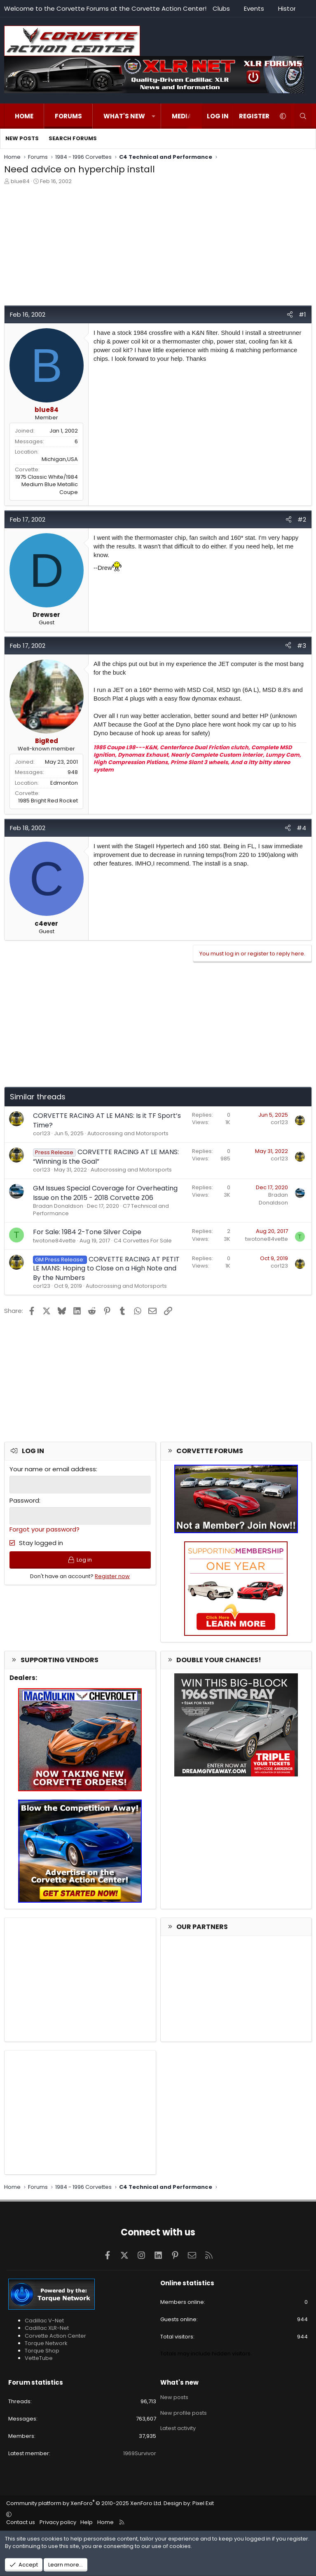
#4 (301, 827)
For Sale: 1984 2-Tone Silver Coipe (87, 1232)
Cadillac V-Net (44, 2320)
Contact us (20, 2522)
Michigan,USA (60, 459)
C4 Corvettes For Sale (143, 1240)
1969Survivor (139, 2453)
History (288, 8)
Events (254, 8)
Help (86, 2522)
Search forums (73, 138)
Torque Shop (42, 2351)
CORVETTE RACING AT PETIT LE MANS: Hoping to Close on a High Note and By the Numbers (106, 1268)
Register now (112, 1577)
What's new (124, 116)
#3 (301, 645)
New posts (22, 138)
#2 (301, 519)
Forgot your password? (44, 1529)
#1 (302, 314)
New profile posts (183, 2411)
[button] (153, 116)
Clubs (221, 8)
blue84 (20, 181)
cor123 (41, 1133)
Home (24, 116)
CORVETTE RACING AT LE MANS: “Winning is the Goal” (106, 1156)
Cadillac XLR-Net (47, 2328)
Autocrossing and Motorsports (128, 1133)
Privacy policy (58, 2522)
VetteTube (39, 2358)
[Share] (290, 314)
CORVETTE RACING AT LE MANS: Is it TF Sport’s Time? (107, 1120)
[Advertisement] (158, 247)
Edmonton (64, 783)
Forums (68, 116)
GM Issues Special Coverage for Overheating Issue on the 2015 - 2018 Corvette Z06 (105, 1192)
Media (182, 116)
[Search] (303, 116)
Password (24, 1500)
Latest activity (178, 2426)
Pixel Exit (203, 2503)
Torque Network (46, 2343)
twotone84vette (54, 1240)
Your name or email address (52, 1469)
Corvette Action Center (55, 2336)
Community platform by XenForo (84, 2503)
